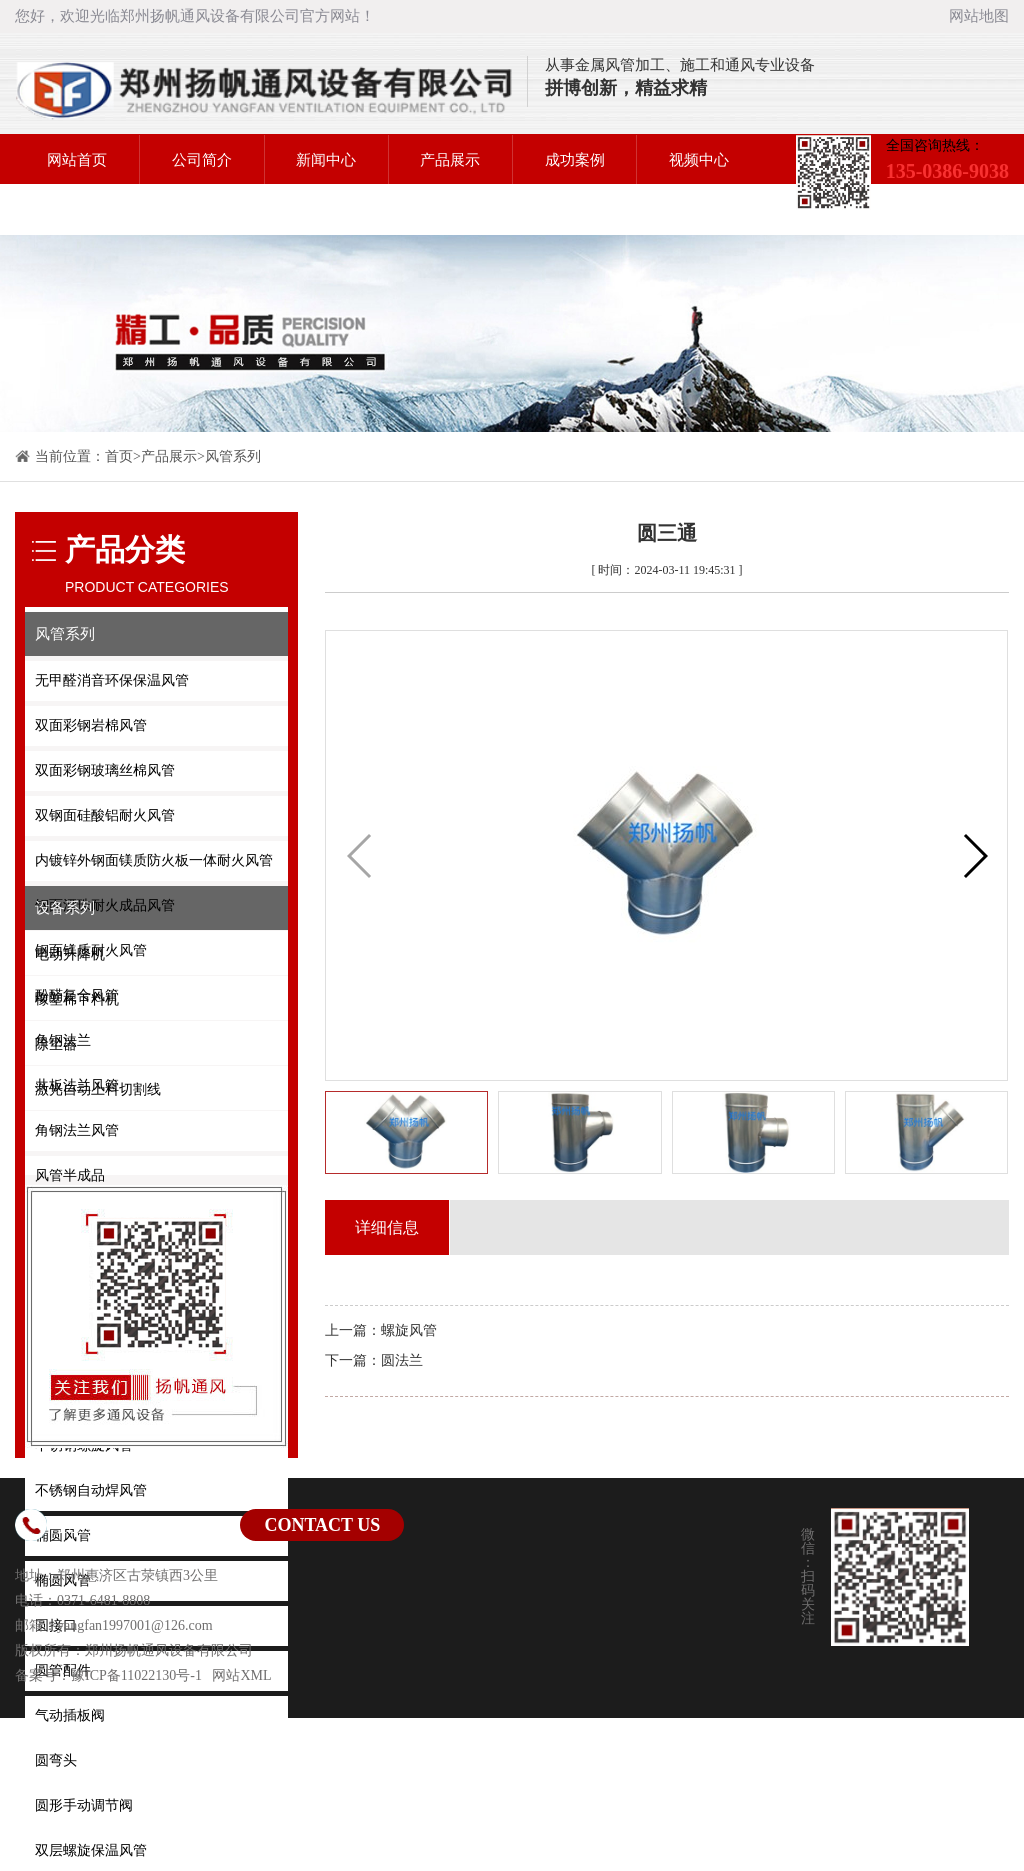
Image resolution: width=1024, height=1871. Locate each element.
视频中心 (699, 160)
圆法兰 (402, 1360)
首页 (119, 456)
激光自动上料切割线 (98, 1089)
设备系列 (65, 908)
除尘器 (56, 1044)
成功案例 (575, 160)
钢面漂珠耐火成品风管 (105, 905)
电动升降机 (70, 954)
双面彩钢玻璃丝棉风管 (105, 770)
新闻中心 (326, 160)
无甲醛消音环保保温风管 (112, 680)
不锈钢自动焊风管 (91, 1490)
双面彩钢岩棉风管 (91, 725)
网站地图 (979, 16)
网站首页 (77, 160)
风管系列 (233, 456)
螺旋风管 (409, 1330)
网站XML (241, 1675)
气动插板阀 (70, 1715)
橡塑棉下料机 (77, 999)
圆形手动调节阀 (84, 1805)
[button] (974, 856)
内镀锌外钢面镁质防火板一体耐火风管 (154, 860)
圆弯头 (56, 1760)
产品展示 (450, 160)
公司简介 (202, 160)
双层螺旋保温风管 (91, 1850)
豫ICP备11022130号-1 (136, 1675)
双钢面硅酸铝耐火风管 (105, 815)
